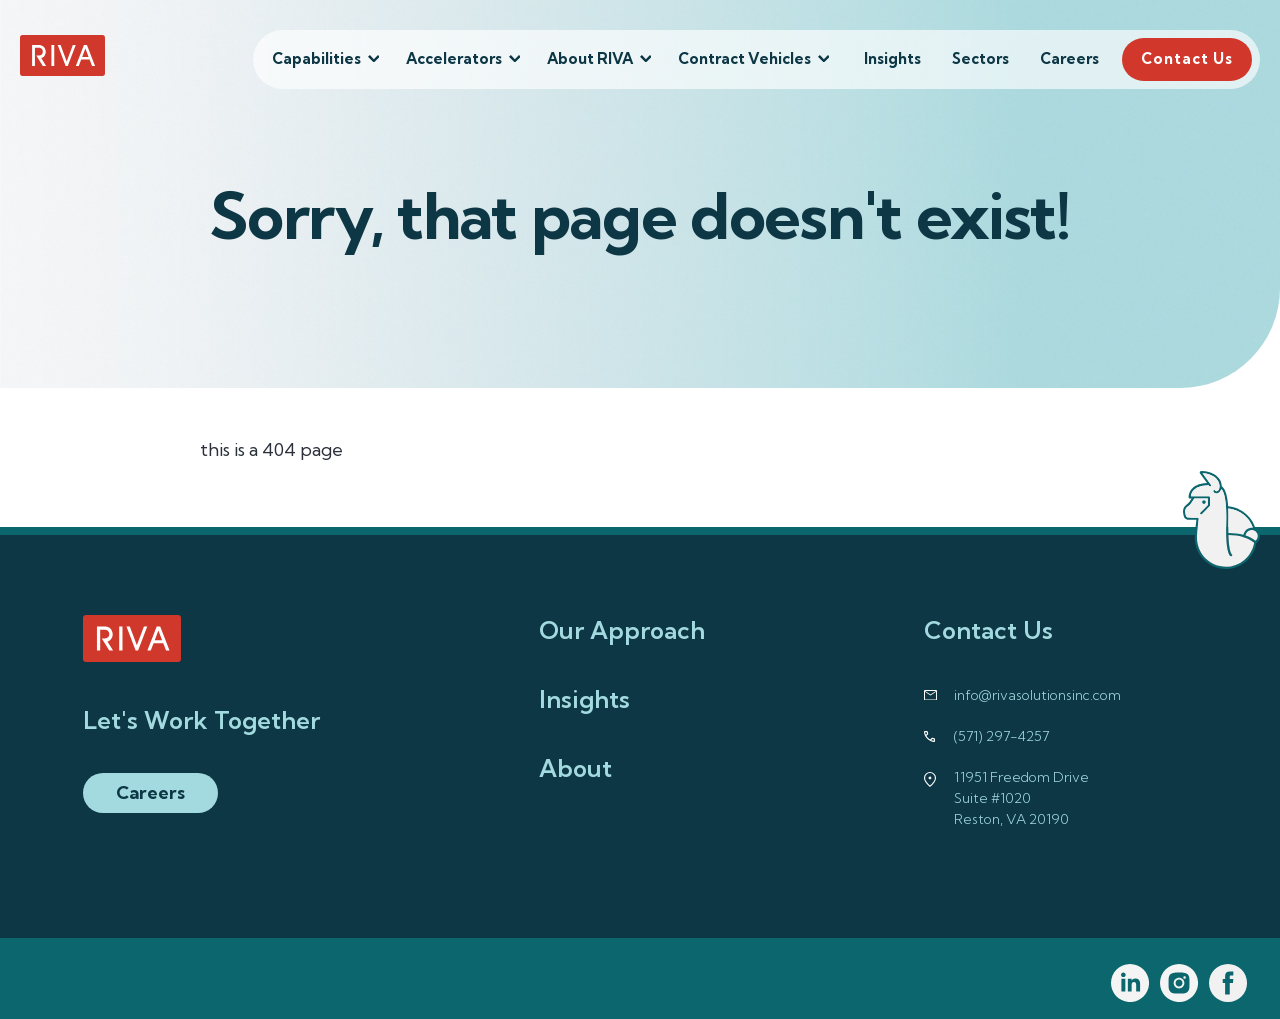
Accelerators (454, 58)
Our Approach (622, 630)
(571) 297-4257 (1001, 736)
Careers (1069, 58)
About (575, 768)
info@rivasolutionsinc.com (1037, 695)
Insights (892, 58)
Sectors (980, 58)
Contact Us (1187, 58)
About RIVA (590, 58)
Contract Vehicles (744, 58)
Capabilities (316, 58)
